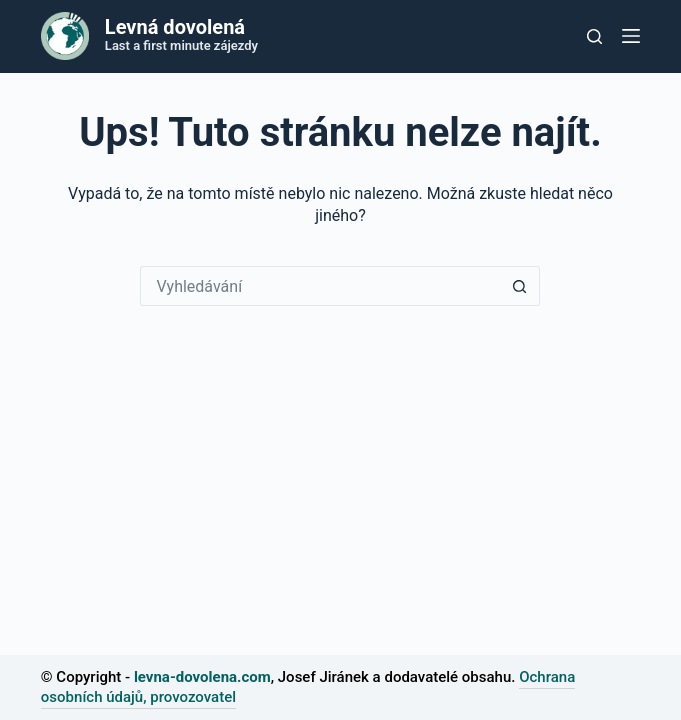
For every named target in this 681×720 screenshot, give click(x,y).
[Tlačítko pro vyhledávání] (594, 36)
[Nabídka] (631, 36)
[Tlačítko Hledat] (520, 286)
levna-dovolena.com (202, 677)
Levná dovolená (175, 27)
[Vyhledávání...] (320, 286)
